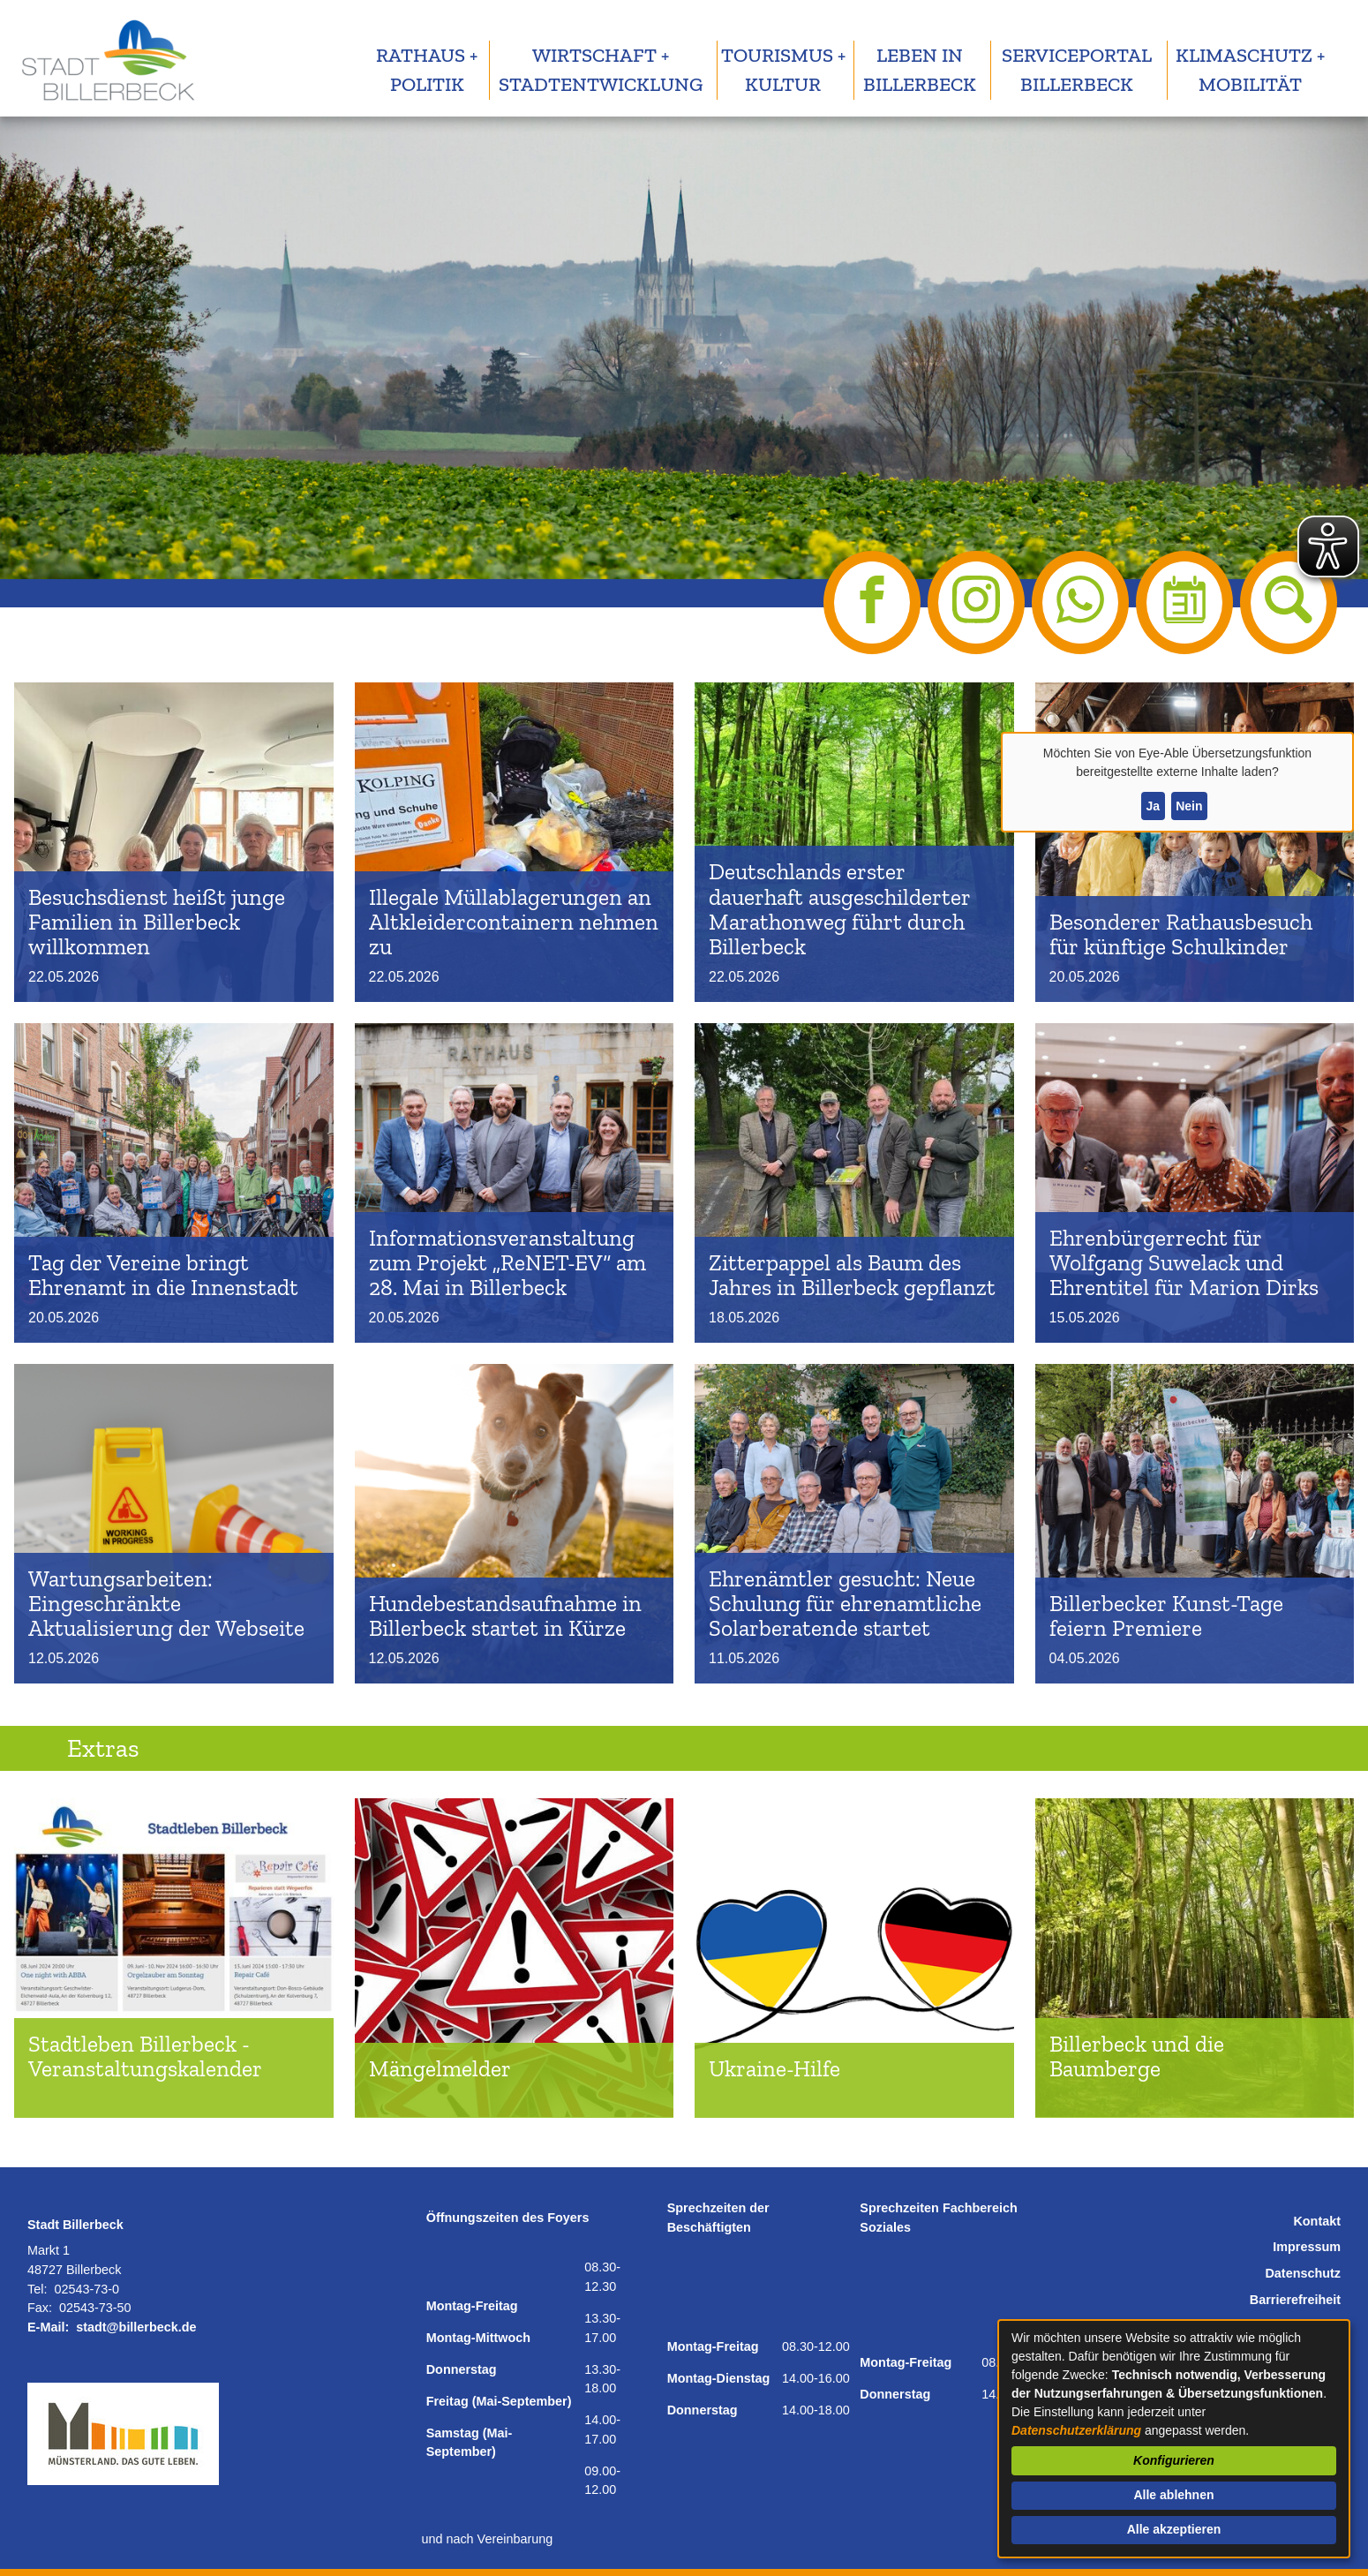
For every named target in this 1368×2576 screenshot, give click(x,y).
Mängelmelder (440, 2069)
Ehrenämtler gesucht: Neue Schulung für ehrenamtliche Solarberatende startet (845, 1603)
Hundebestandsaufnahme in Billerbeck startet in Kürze (505, 1616)
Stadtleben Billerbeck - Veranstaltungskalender (145, 2056)
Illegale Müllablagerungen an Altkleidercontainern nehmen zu (513, 922)
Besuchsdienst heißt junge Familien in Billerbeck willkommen (156, 922)
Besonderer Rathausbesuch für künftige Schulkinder (1180, 934)
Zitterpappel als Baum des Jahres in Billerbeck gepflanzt (852, 1275)
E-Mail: (48, 2327)
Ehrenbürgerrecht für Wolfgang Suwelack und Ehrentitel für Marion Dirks (1184, 1262)
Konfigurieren (1173, 2460)
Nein (1189, 806)
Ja (1153, 806)
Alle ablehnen (1173, 2495)
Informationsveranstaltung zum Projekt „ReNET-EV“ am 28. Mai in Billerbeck (507, 1262)
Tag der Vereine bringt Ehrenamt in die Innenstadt (163, 1275)
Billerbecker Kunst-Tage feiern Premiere (1166, 1616)
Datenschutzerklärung (1076, 2430)
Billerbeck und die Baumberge (1136, 2056)
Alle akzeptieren (1174, 2529)
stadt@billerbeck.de (136, 2327)
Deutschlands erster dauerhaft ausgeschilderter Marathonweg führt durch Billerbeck (840, 909)
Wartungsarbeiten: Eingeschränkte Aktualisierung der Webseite (166, 1603)
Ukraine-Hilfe (774, 2069)
